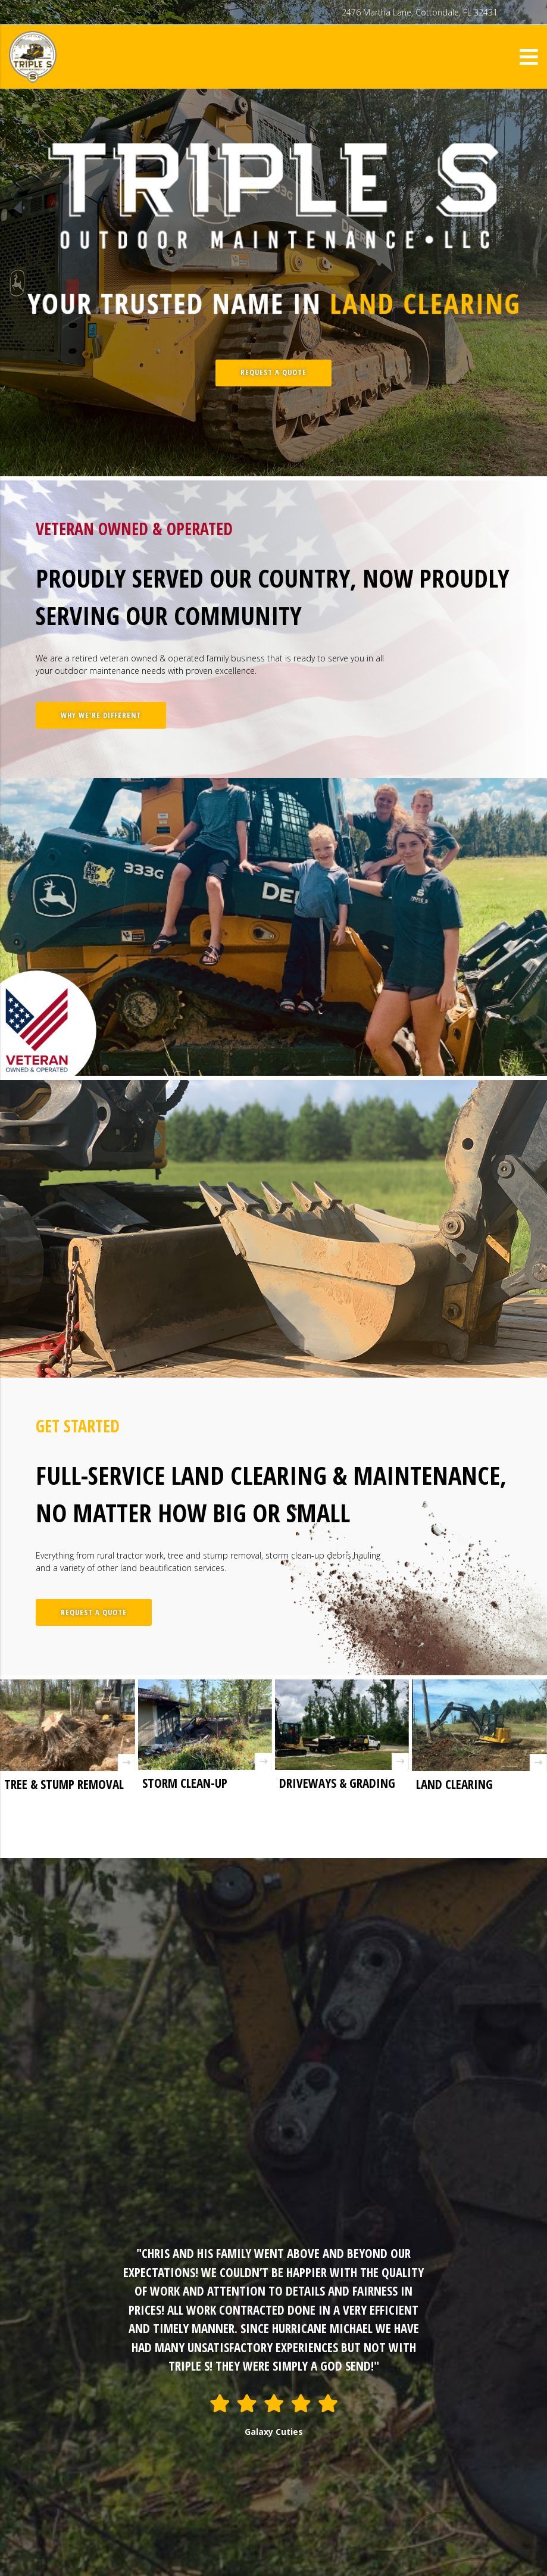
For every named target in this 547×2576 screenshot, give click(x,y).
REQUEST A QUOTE (273, 372)
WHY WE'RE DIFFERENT (101, 715)
